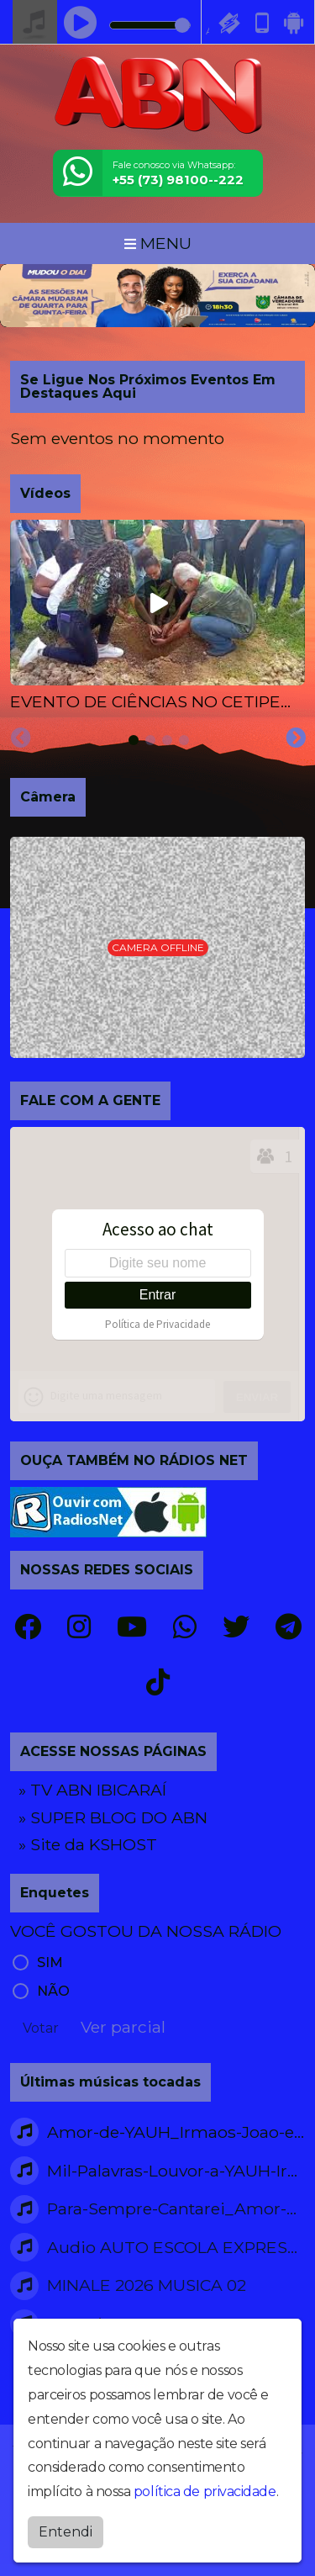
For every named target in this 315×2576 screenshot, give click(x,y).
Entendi (65, 2532)
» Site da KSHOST (87, 1844)
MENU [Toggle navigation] (158, 243)
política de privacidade (205, 2491)
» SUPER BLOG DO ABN (112, 1817)
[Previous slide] (21, 738)
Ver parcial (123, 2027)
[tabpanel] (157, 617)
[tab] (134, 740)
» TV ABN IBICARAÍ (92, 1790)
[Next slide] (296, 738)
